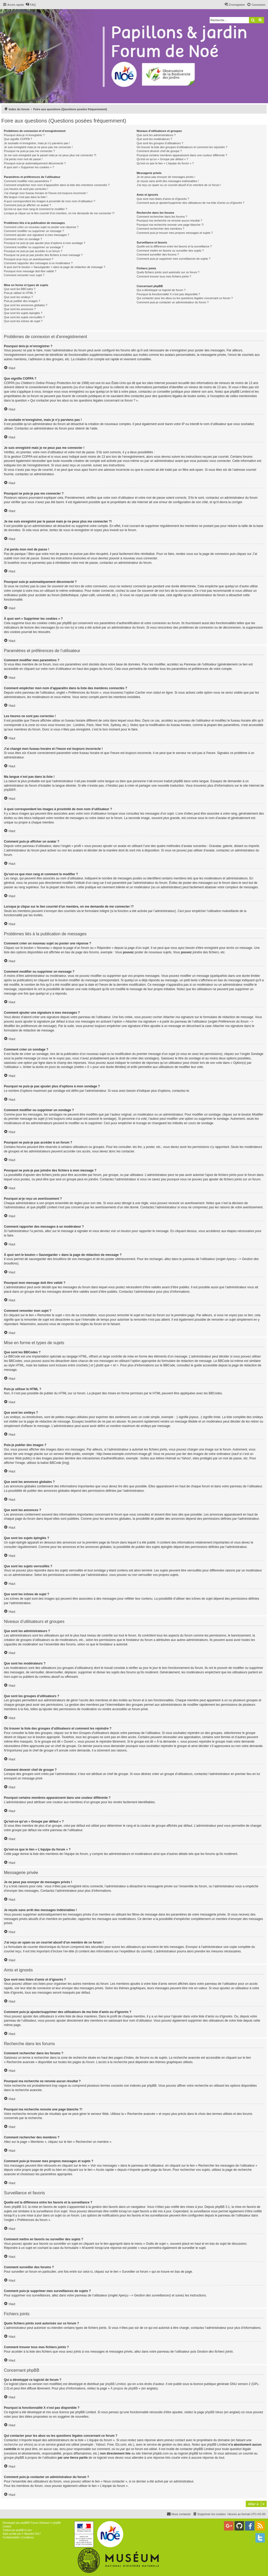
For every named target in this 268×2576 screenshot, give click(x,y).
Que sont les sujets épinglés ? (23, 313)
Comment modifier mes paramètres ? (28, 181)
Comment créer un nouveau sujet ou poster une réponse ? (41, 227)
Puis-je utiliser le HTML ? (20, 292)
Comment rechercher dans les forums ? (162, 216)
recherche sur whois (18, 2444)
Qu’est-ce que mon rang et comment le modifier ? (35, 209)
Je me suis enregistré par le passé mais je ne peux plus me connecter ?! (50, 155)
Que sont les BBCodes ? (19, 289)
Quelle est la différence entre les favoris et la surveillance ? (174, 246)
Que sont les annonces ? (20, 309)
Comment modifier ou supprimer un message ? (34, 231)
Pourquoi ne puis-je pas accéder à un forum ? (33, 251)
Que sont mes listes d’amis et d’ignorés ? (163, 198)
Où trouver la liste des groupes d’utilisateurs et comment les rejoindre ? (182, 147)
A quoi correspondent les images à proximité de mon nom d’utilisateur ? (49, 201)
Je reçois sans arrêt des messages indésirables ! (168, 181)
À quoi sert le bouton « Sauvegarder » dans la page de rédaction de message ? (54, 267)
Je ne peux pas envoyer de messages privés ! (166, 176)
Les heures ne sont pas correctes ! (26, 188)
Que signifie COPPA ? (18, 139)
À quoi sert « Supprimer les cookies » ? (29, 167)
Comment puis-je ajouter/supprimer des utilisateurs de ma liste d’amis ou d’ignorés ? (190, 202)
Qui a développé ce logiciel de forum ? (161, 290)
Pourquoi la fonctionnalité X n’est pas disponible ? (168, 294)
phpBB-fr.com (24, 2530)
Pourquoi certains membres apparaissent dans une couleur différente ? (182, 155)
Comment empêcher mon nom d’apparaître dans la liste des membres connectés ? (57, 185)
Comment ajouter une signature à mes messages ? (36, 234)
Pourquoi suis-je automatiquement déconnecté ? (35, 163)
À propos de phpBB (124, 2388)
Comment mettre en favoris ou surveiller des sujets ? (170, 250)
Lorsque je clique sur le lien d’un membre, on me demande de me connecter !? (59, 213)
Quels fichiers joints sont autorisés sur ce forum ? (168, 272)
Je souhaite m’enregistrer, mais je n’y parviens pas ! (37, 143)
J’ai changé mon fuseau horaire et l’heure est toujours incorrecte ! (45, 193)
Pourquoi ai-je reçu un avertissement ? (28, 259)
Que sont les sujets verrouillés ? (24, 317)
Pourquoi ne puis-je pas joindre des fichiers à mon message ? (43, 255)
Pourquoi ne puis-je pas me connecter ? (29, 151)
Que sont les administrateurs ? (156, 135)
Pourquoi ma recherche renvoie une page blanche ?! (170, 224)
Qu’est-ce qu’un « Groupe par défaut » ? (162, 159)
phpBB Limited (115, 2384)
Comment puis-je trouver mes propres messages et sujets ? (175, 232)
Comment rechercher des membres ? (160, 228)
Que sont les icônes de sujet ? (23, 321)
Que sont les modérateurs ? (154, 139)
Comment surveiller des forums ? (158, 254)
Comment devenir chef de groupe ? (159, 151)
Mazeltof (29, 2533)
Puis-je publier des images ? (22, 301)
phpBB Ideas (214, 2412)
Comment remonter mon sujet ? (24, 275)
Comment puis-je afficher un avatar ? (27, 205)
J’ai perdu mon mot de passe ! (23, 159)
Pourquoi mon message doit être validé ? (30, 271)
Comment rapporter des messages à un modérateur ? (38, 263)
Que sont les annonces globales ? (25, 305)
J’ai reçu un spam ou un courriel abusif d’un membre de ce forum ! (179, 185)
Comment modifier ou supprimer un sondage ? (33, 247)
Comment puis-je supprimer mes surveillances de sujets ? (173, 258)
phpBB (8, 790)
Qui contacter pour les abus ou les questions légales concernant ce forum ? (185, 298)
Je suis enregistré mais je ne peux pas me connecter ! (38, 147)
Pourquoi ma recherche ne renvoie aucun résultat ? (169, 220)
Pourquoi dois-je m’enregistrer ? (24, 135)
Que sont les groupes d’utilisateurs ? (160, 143)
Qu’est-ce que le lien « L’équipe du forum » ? (165, 163)
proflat (12, 2533)
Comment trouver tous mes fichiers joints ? (164, 276)
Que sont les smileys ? (18, 297)
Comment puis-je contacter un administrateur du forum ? (173, 302)
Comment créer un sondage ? (23, 239)
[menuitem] (30, 5)
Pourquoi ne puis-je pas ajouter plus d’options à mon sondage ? (44, 243)
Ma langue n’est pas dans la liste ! (25, 197)
